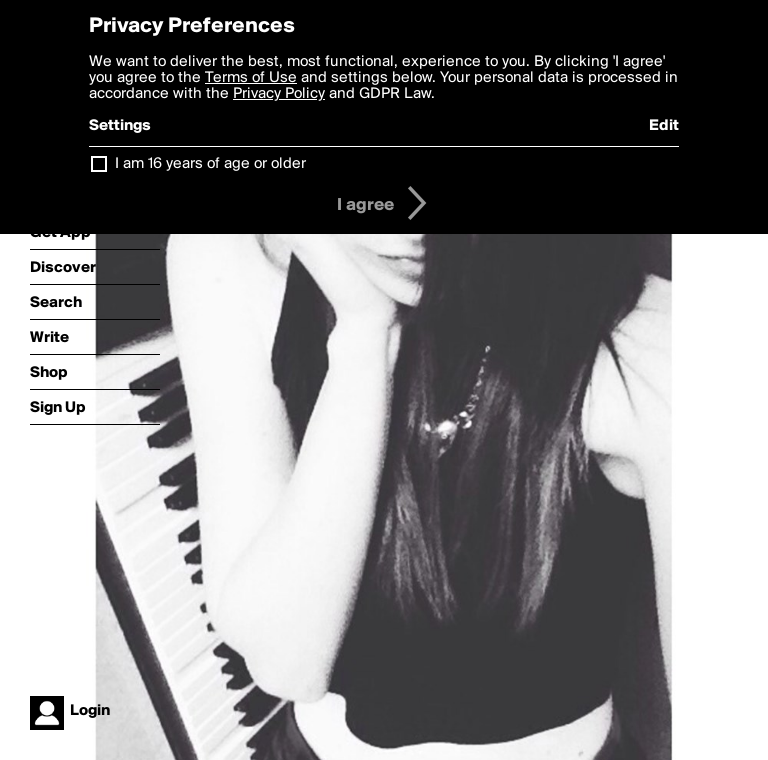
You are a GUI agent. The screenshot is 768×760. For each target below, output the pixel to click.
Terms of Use (251, 78)
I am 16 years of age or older (210, 164)
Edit (664, 126)
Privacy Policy (279, 94)
